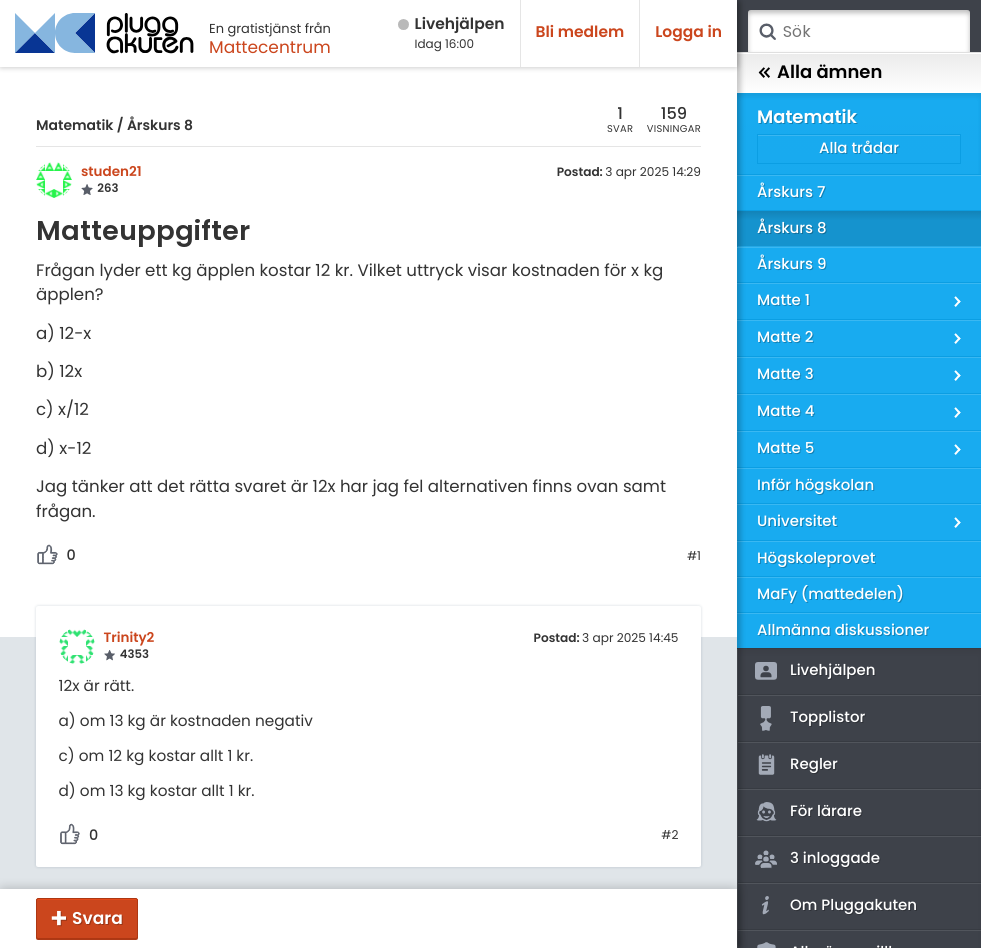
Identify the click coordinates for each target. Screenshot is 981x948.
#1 (694, 557)
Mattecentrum (270, 47)
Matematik (74, 125)
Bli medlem (580, 32)
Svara (97, 918)
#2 (669, 836)
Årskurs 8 (160, 125)
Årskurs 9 (791, 264)
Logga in (688, 32)
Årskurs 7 (791, 192)
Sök (767, 32)
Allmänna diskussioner (843, 630)
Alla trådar (859, 148)
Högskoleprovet (816, 558)
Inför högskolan (815, 485)
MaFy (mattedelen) (830, 594)
